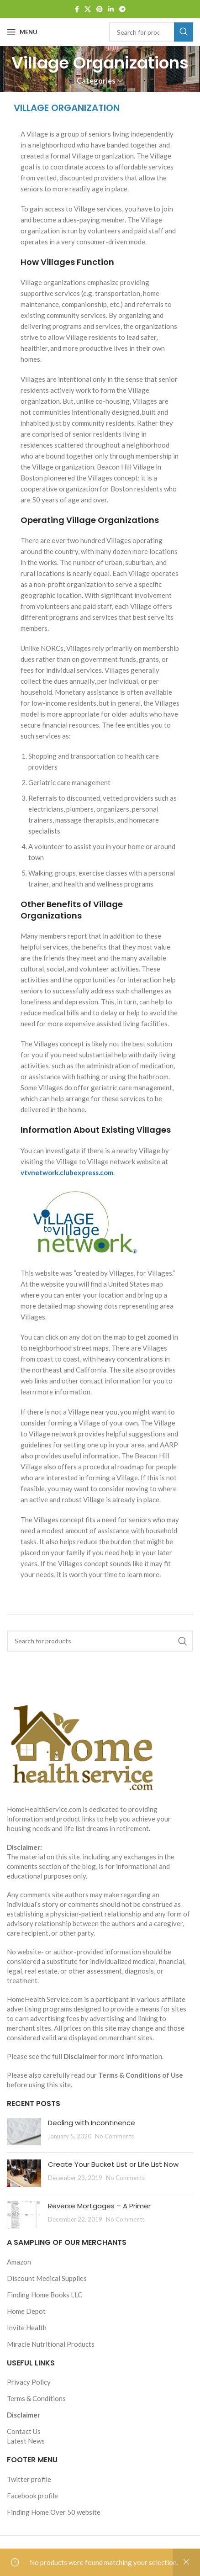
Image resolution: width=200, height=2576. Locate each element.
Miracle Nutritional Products (51, 2344)
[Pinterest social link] (99, 9)
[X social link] (88, 9)
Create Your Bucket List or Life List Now (113, 2164)
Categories (96, 81)
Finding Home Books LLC (44, 2295)
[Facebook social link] (77, 9)
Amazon (19, 2262)
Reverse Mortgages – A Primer (99, 2206)
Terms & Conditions (36, 2398)
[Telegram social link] (122, 9)
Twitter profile (29, 2479)
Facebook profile (32, 2496)
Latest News (26, 2441)
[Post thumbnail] (24, 2131)
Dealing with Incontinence (91, 2122)
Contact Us (24, 2431)
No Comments (114, 2136)
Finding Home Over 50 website (53, 2512)
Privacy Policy (29, 2382)
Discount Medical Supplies (47, 2278)
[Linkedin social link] (110, 9)
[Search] (151, 32)
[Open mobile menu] (22, 32)
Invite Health (27, 2327)
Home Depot (26, 2311)
